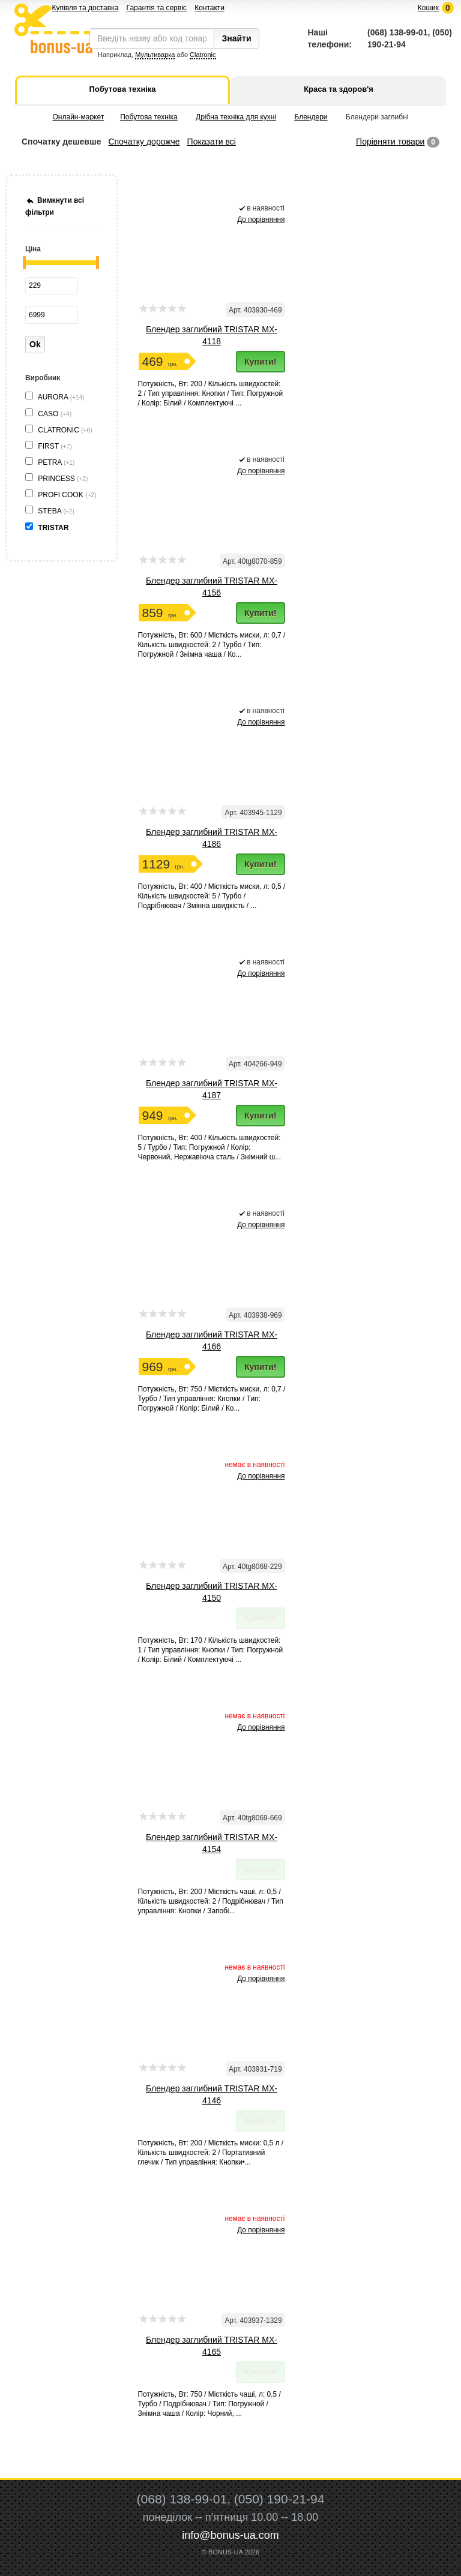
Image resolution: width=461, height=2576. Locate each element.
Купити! (260, 361)
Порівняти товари (390, 141)
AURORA (61, 397)
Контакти (209, 8)
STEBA (56, 511)
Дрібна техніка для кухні (236, 117)
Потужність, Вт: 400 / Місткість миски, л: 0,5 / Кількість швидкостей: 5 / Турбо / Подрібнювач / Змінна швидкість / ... (212, 896)
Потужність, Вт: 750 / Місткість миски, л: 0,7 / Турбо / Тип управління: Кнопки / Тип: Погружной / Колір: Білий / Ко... (212, 1398)
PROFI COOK (67, 495)
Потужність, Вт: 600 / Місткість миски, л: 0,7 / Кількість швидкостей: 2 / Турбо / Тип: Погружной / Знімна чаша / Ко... (212, 645)
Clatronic (202, 54)
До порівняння (261, 219)
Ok (35, 344)
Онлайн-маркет (78, 117)
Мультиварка (155, 54)
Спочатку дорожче (143, 141)
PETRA (56, 462)
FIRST (54, 446)
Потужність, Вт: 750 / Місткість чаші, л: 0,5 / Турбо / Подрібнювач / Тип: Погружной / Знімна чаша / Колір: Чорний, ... (209, 2404)
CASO (54, 414)
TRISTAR (54, 528)
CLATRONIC (65, 430)
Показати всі (211, 141)
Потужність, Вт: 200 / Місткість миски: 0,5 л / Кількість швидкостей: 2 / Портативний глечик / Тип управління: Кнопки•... (211, 2152)
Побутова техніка (148, 117)
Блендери (310, 117)
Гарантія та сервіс (157, 8)
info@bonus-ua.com (230, 2535)
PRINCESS (63, 478)
